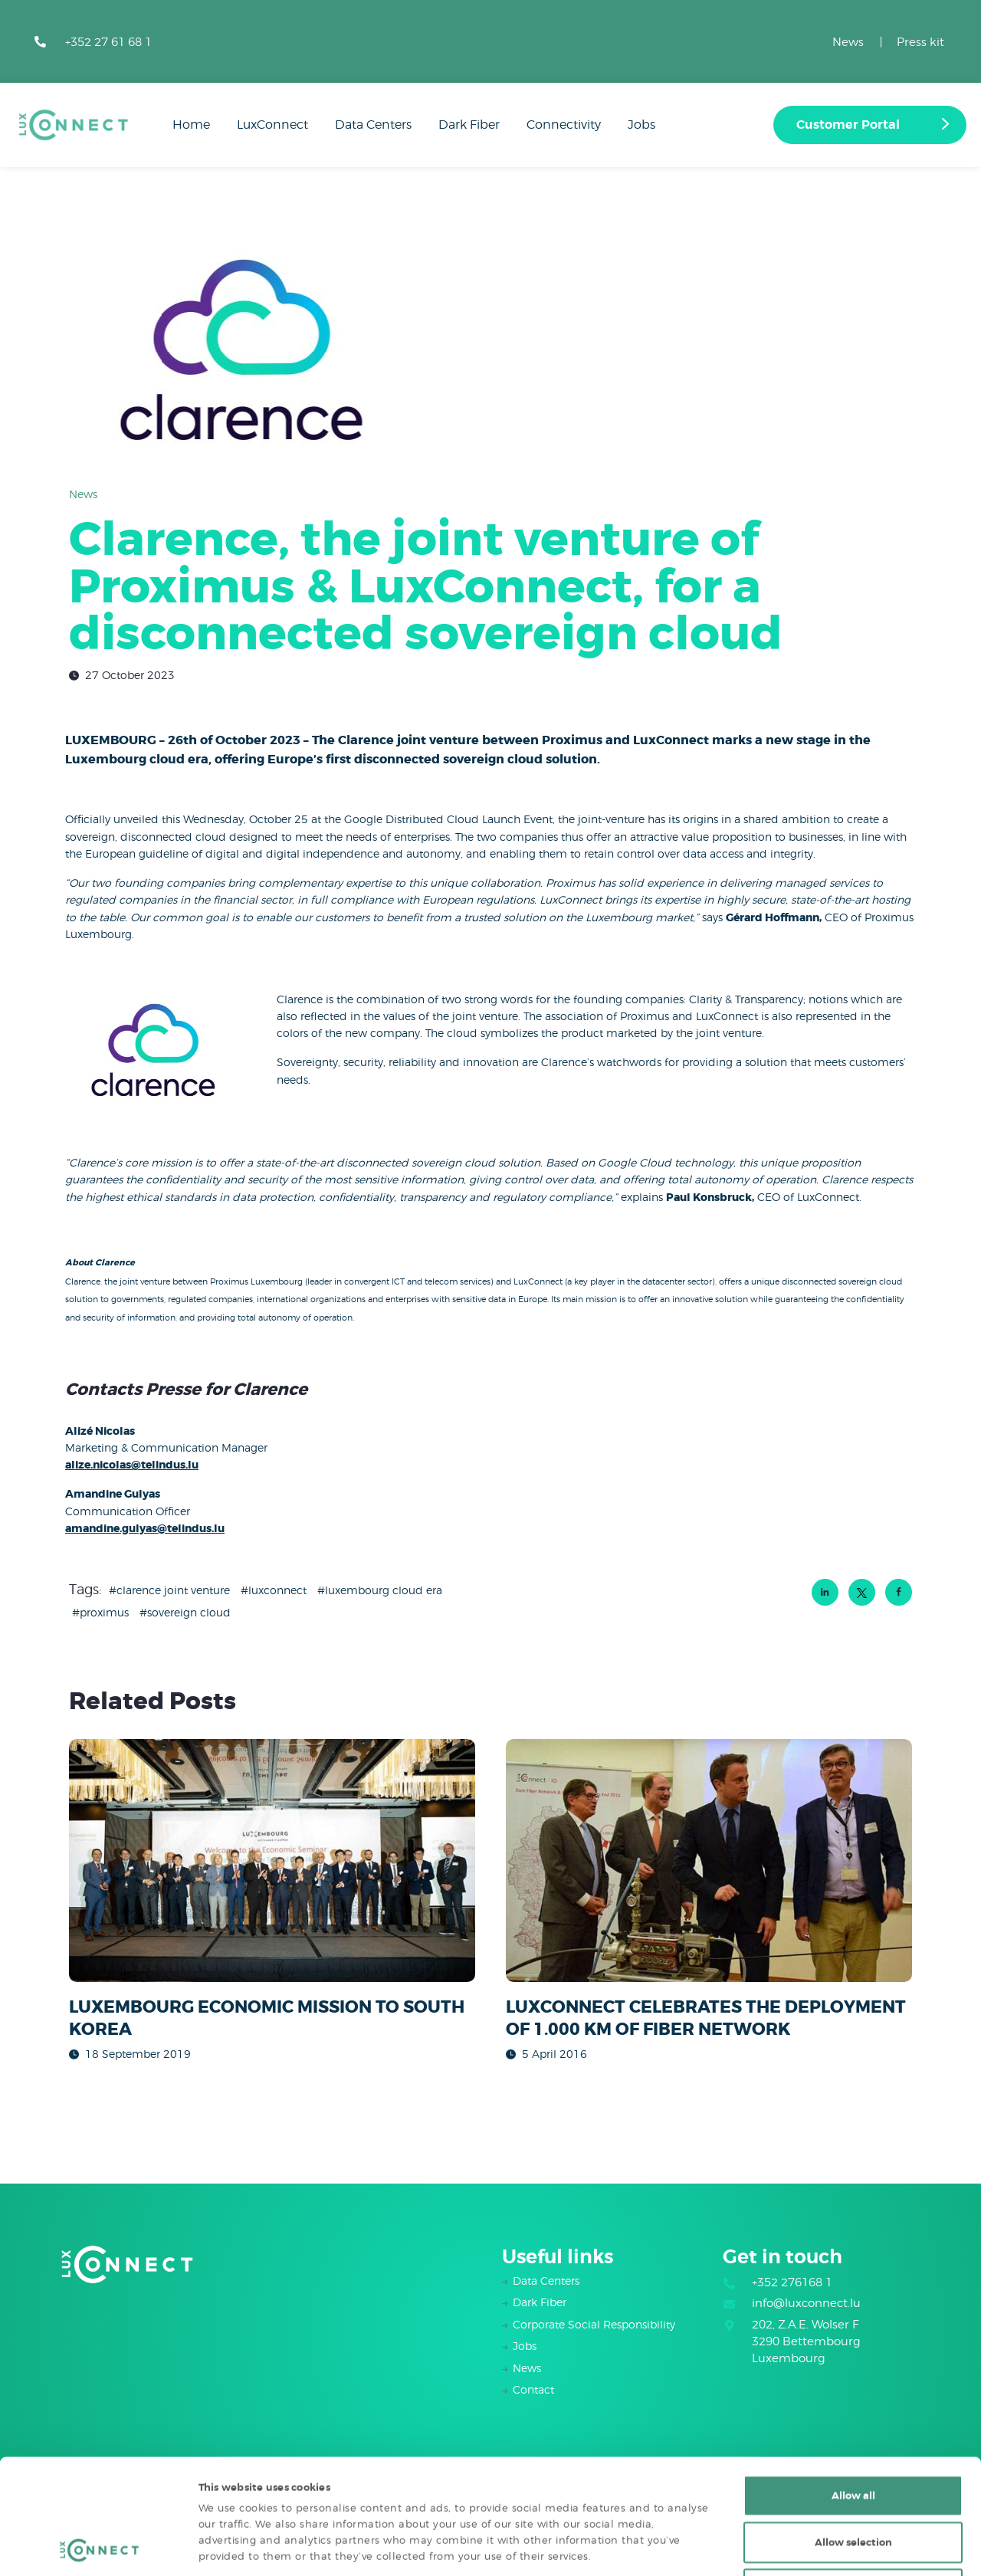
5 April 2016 (554, 2053)
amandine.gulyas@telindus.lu (145, 1528)
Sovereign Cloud (189, 1612)
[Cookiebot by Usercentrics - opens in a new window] (99, 2548)
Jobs (524, 2345)
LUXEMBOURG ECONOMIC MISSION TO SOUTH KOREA (266, 2018)
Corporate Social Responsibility (594, 2324)
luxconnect (277, 1589)
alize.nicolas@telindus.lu (131, 1465)
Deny (853, 2480)
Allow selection (853, 2434)
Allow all (853, 2387)
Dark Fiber (539, 2302)
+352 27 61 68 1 (108, 42)
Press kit (920, 42)
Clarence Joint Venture (173, 1589)
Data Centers (546, 2280)
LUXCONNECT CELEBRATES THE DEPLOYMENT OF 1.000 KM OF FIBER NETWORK (706, 2018)
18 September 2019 (138, 2053)
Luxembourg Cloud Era (383, 1589)
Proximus (104, 1612)
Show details (766, 2547)
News (848, 42)
